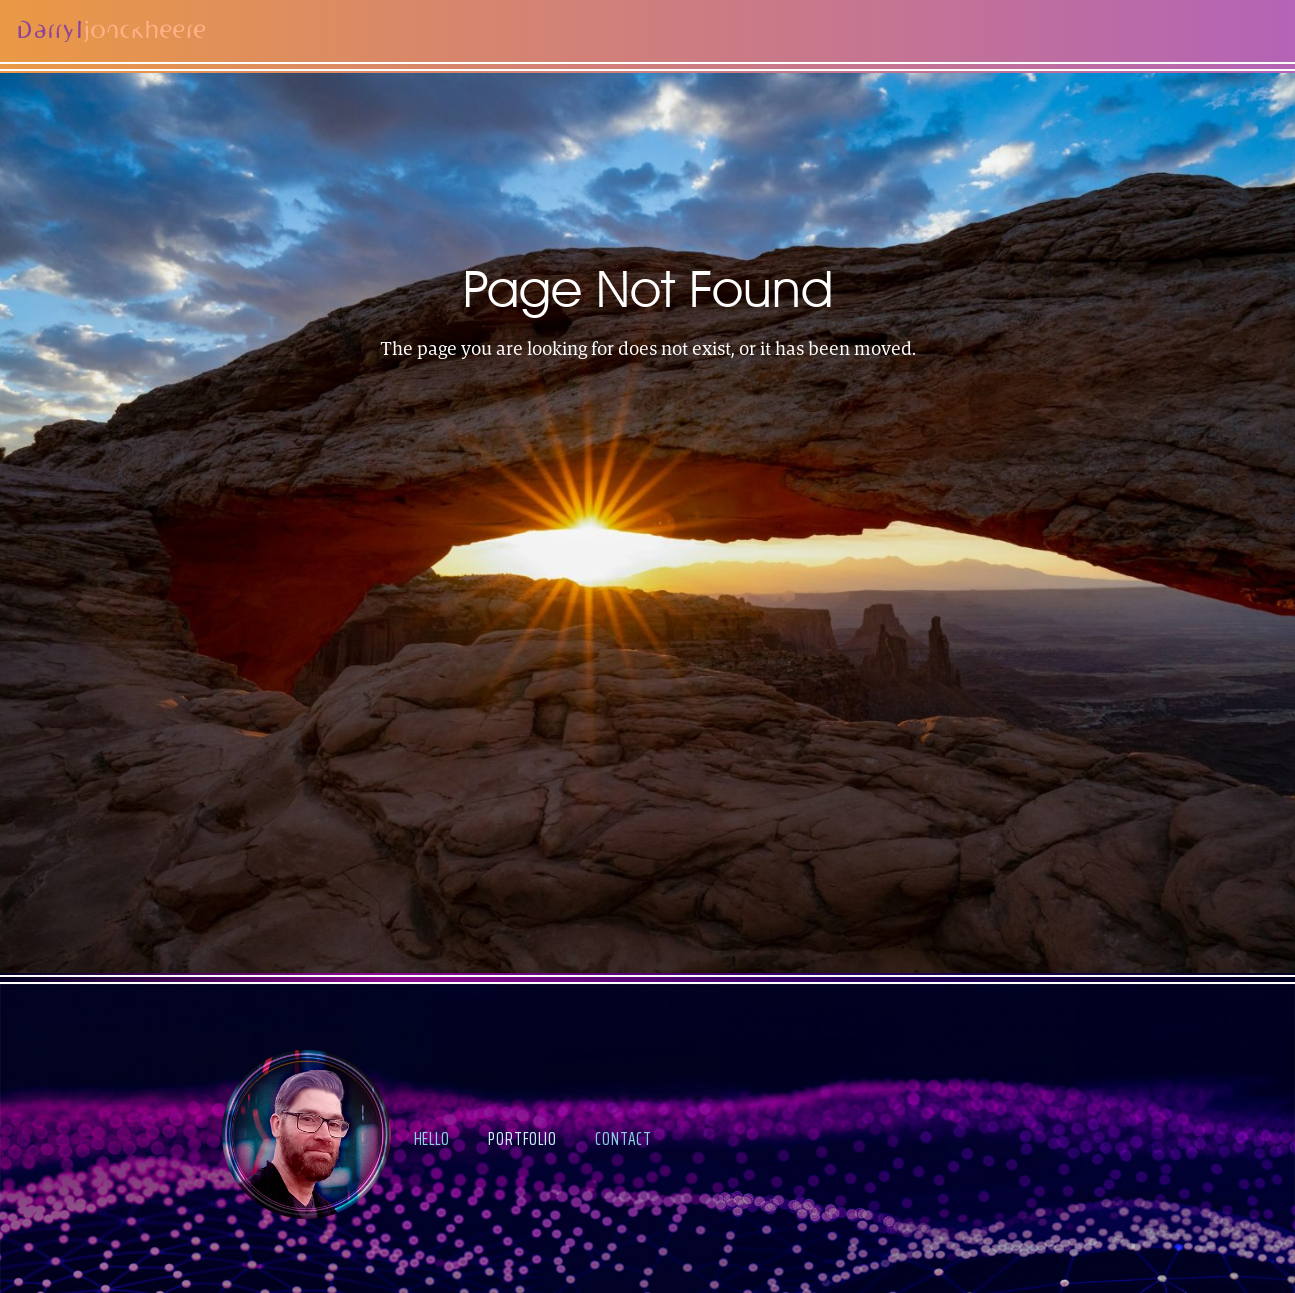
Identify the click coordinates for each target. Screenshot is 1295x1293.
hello (432, 1138)
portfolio (522, 1138)
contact (623, 1138)
